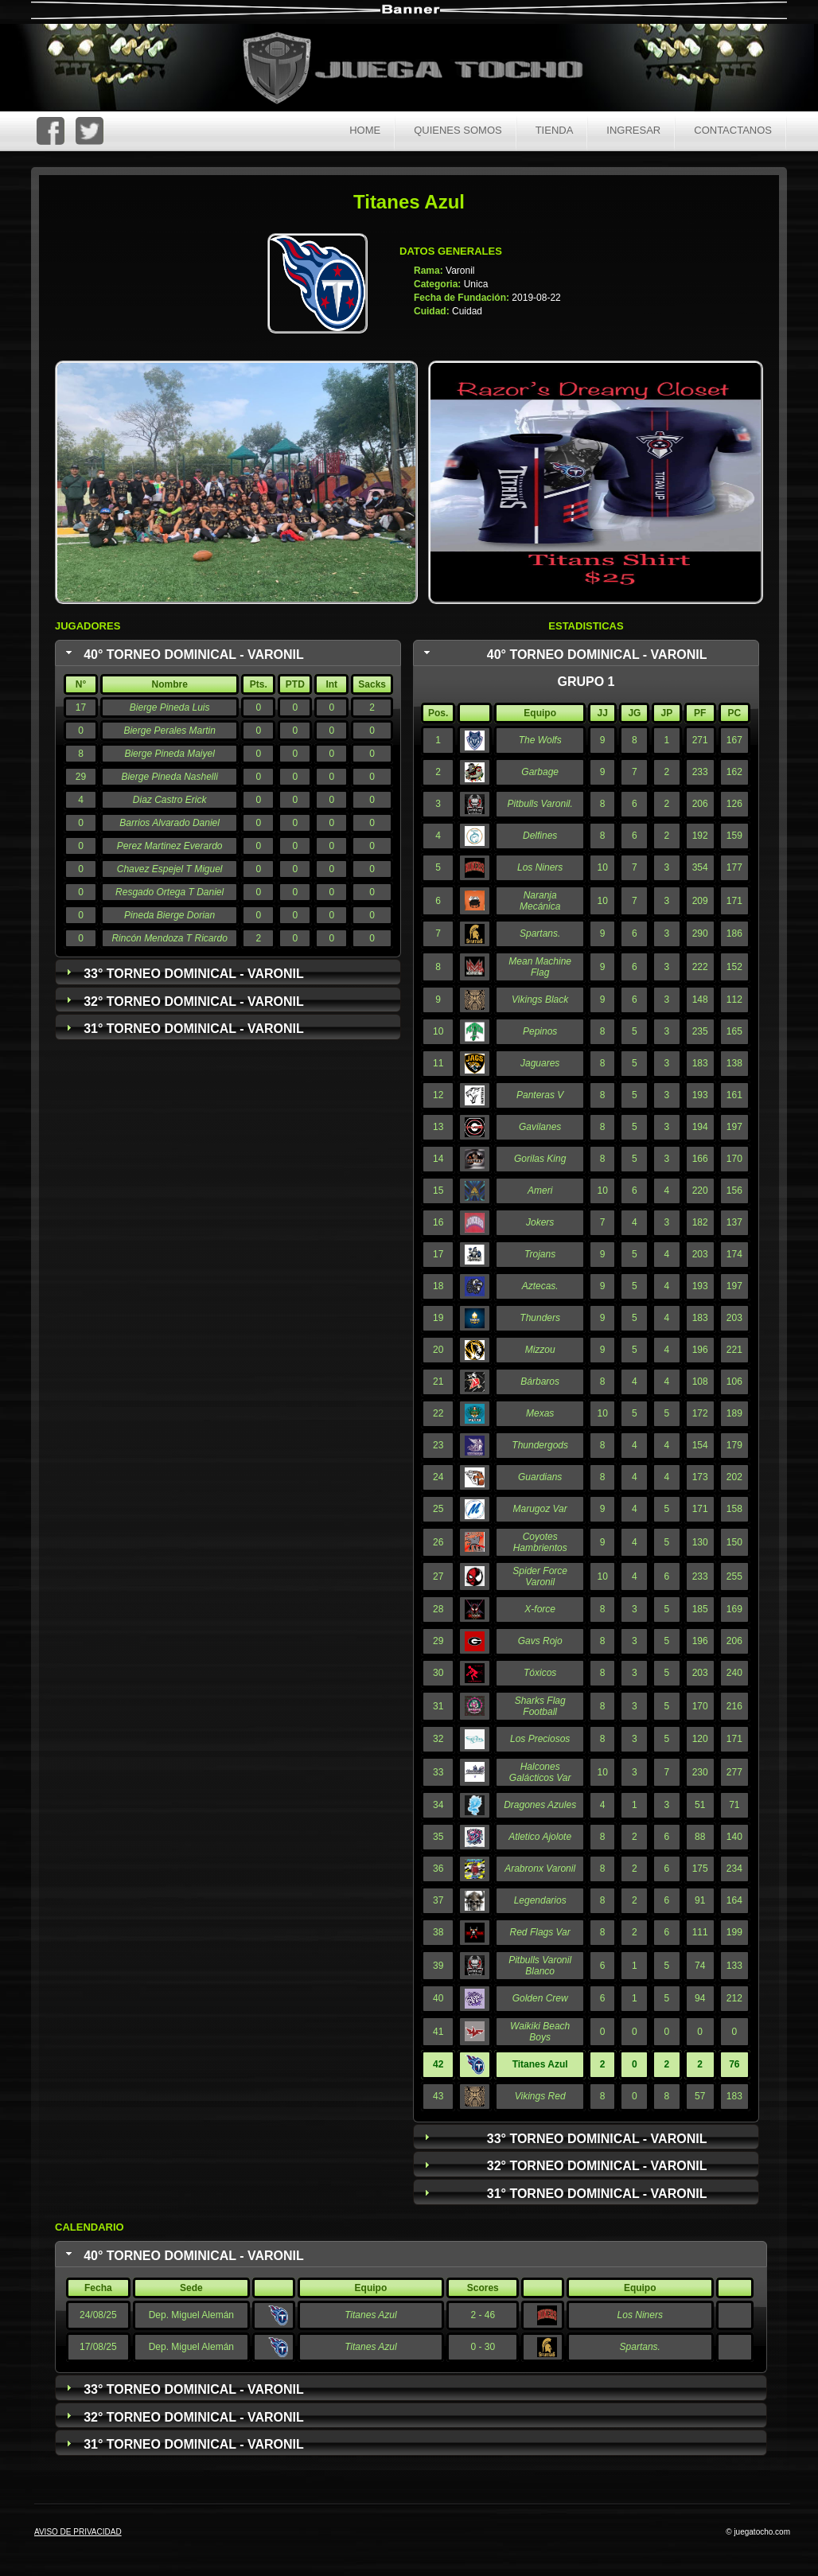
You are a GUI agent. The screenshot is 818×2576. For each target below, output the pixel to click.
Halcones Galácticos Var (540, 1772)
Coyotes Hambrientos (540, 1542)
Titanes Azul (370, 2315)
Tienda (555, 130)
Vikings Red (540, 2096)
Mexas (540, 1413)
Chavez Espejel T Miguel (170, 869)
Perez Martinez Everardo (170, 846)
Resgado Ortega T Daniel (169, 892)
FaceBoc (50, 131)
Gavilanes (540, 1126)
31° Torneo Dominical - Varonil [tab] (183, 1028)
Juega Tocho (422, 69)
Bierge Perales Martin (169, 730)
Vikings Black (540, 999)
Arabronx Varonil (539, 1868)
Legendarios (540, 1900)
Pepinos (540, 1031)
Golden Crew (540, 1998)
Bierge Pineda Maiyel (169, 753)
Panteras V (539, 1095)
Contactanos (733, 130)
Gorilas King (540, 1158)
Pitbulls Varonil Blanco (539, 1965)
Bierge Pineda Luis (170, 707)
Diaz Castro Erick (170, 799)
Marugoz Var (540, 1508)
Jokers (540, 1222)
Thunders (540, 1317)
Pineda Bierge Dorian (169, 915)
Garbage (540, 771)
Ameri (540, 1190)
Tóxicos (540, 1672)
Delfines (540, 835)
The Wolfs (540, 740)
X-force (539, 1609)
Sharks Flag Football (540, 1706)
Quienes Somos (458, 130)
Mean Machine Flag (539, 967)
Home (364, 130)
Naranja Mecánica (540, 901)
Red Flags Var (540, 1932)
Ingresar (633, 130)
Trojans (539, 1254)
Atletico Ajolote (539, 1836)
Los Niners (540, 867)
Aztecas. (540, 1286)
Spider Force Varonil (539, 1576)
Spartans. (540, 933)
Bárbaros (539, 1381)
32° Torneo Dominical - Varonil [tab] (183, 1000)
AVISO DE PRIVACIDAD (78, 2531)
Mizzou (540, 1349)
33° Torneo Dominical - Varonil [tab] (183, 972)
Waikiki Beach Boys (540, 2032)
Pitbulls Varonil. (540, 803)
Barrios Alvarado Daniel (169, 822)
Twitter (89, 131)
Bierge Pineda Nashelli (169, 776)
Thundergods (540, 1445)
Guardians (540, 1477)
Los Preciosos (540, 1738)
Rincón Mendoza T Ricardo (169, 938)
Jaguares (539, 1063)
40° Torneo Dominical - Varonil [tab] (183, 653)
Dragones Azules (540, 1804)
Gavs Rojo (540, 1641)
